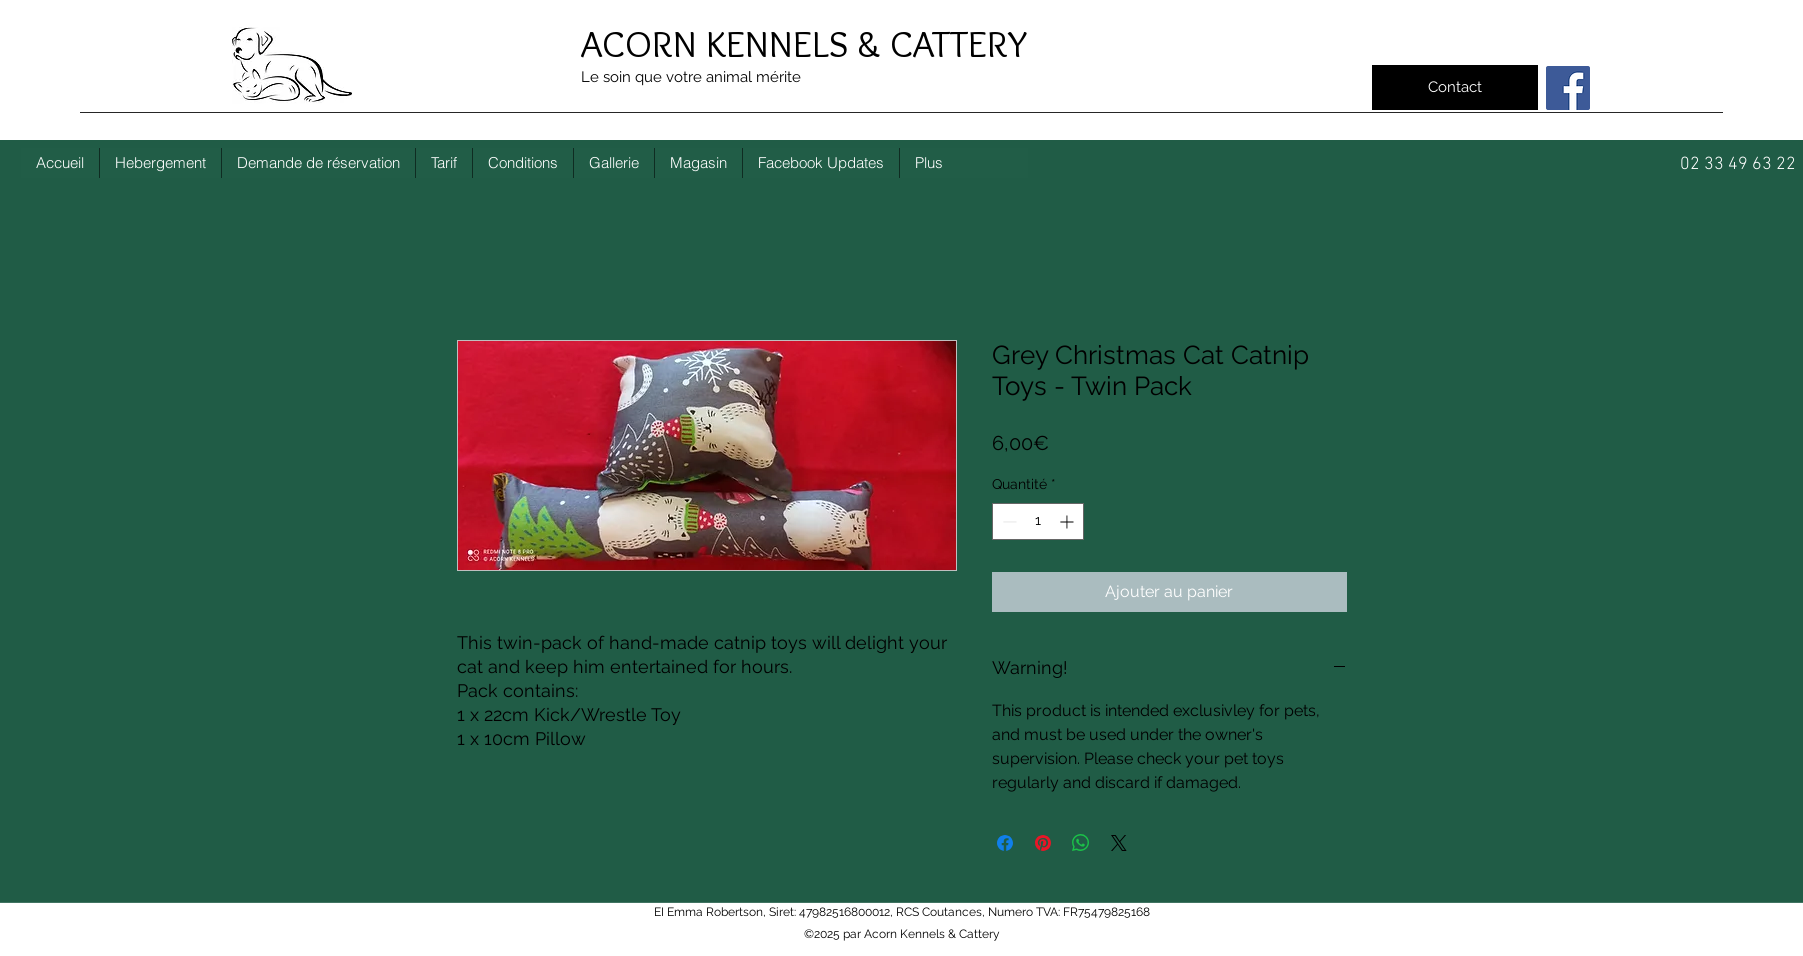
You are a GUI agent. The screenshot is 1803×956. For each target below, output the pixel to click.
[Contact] (1455, 87)
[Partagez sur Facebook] (1005, 843)
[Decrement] (1007, 521)
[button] (160, 163)
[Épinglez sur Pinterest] (1043, 843)
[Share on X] (1119, 843)
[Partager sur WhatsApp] (1081, 843)
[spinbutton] (1038, 521)
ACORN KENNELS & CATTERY (804, 43)
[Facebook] (1568, 88)
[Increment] (1068, 521)
